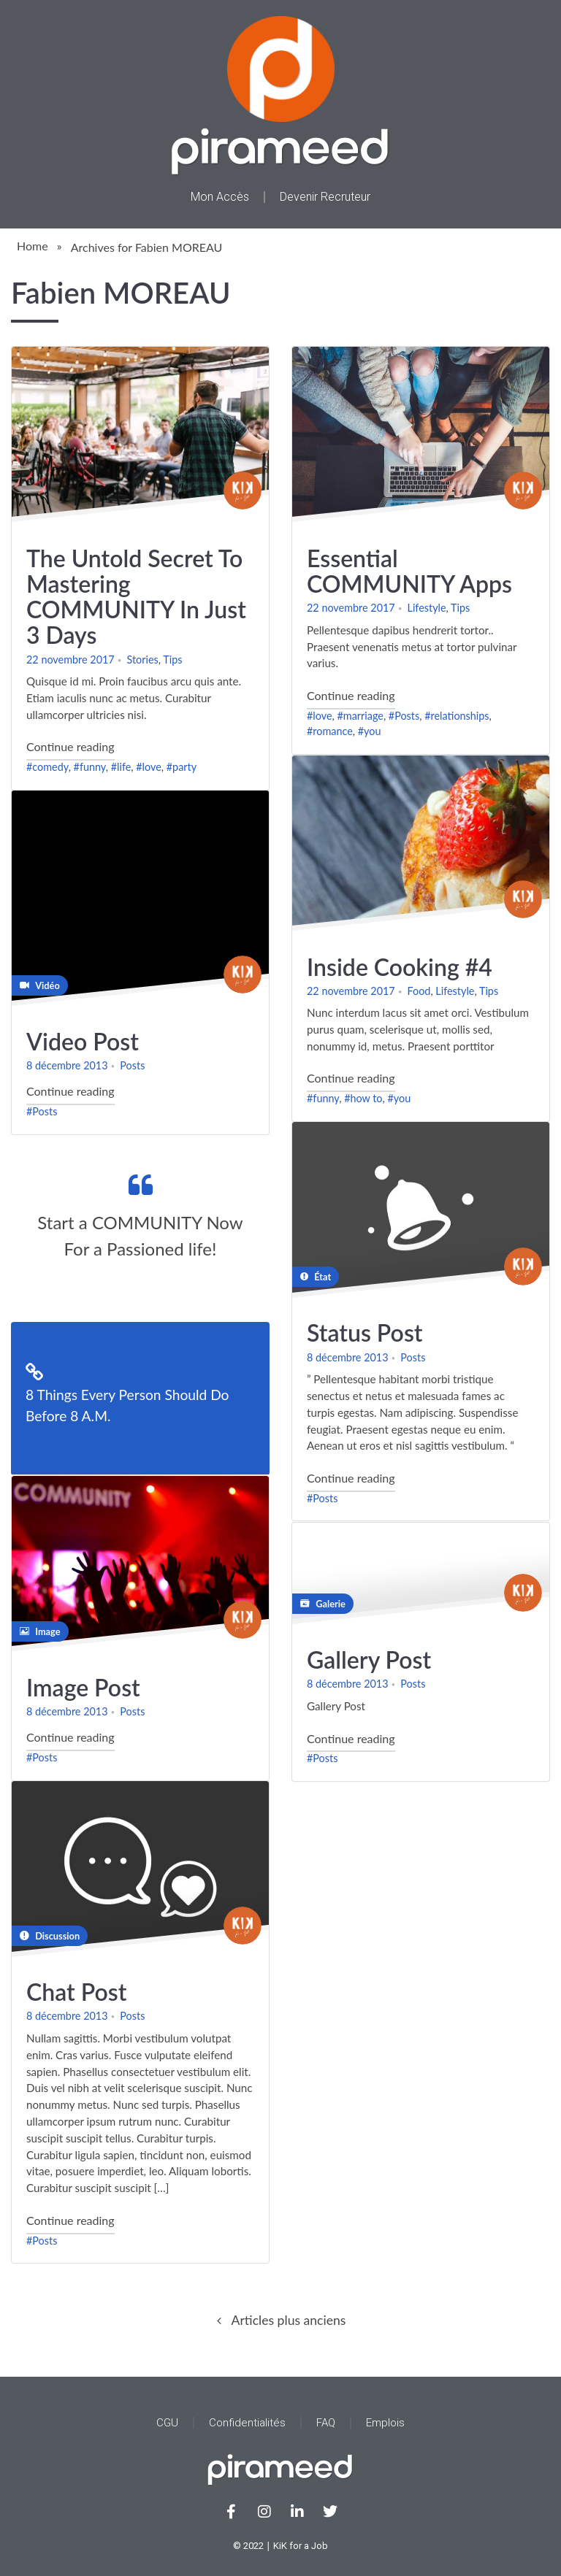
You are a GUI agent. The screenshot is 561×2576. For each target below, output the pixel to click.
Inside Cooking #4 (399, 966)
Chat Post (76, 1992)
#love (148, 767)
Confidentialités (247, 2422)
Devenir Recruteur (325, 197)
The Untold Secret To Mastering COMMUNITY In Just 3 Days (136, 596)
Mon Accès (220, 197)
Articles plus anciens (289, 2320)
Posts (132, 1066)
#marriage (360, 715)
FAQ (325, 2422)
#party (181, 767)
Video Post (82, 1041)
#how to (363, 1098)
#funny (90, 767)
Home (32, 246)
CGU (167, 2422)
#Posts (404, 715)
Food (419, 990)
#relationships (456, 715)
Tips (172, 659)
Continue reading (70, 743)
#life (121, 767)
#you (369, 731)
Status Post (365, 1333)
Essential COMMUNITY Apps (409, 570)
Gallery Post (369, 1659)
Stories (143, 659)
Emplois (385, 2422)
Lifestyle (427, 607)
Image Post (83, 1686)
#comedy (47, 767)
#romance (330, 731)
